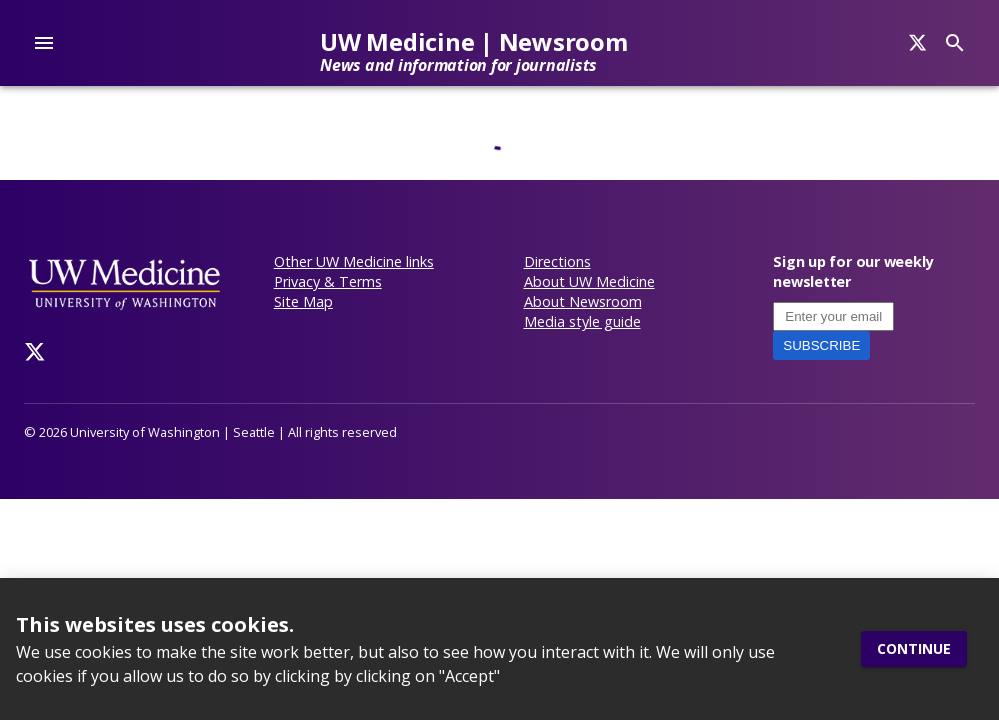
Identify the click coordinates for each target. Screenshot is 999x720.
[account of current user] (44, 43)
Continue (914, 649)
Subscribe (821, 345)
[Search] (917, 43)
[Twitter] (35, 352)
